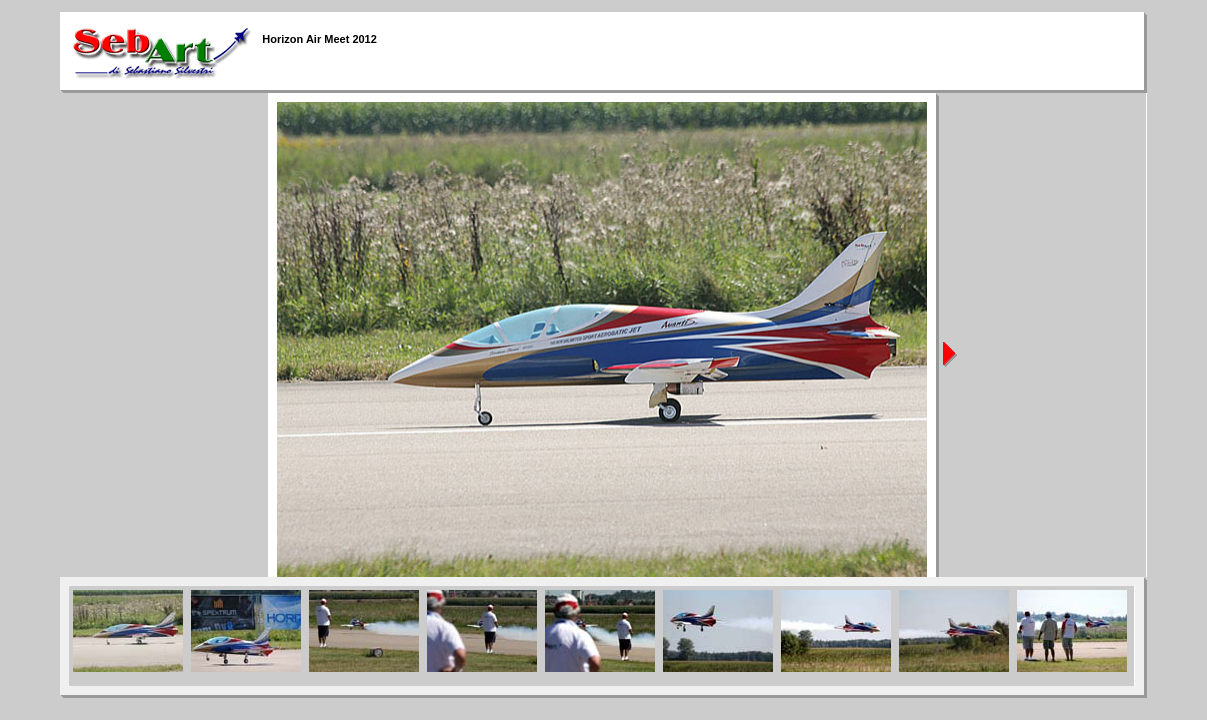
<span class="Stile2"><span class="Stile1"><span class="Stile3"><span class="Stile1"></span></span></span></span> (601, 636)
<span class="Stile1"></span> (603, 335)
